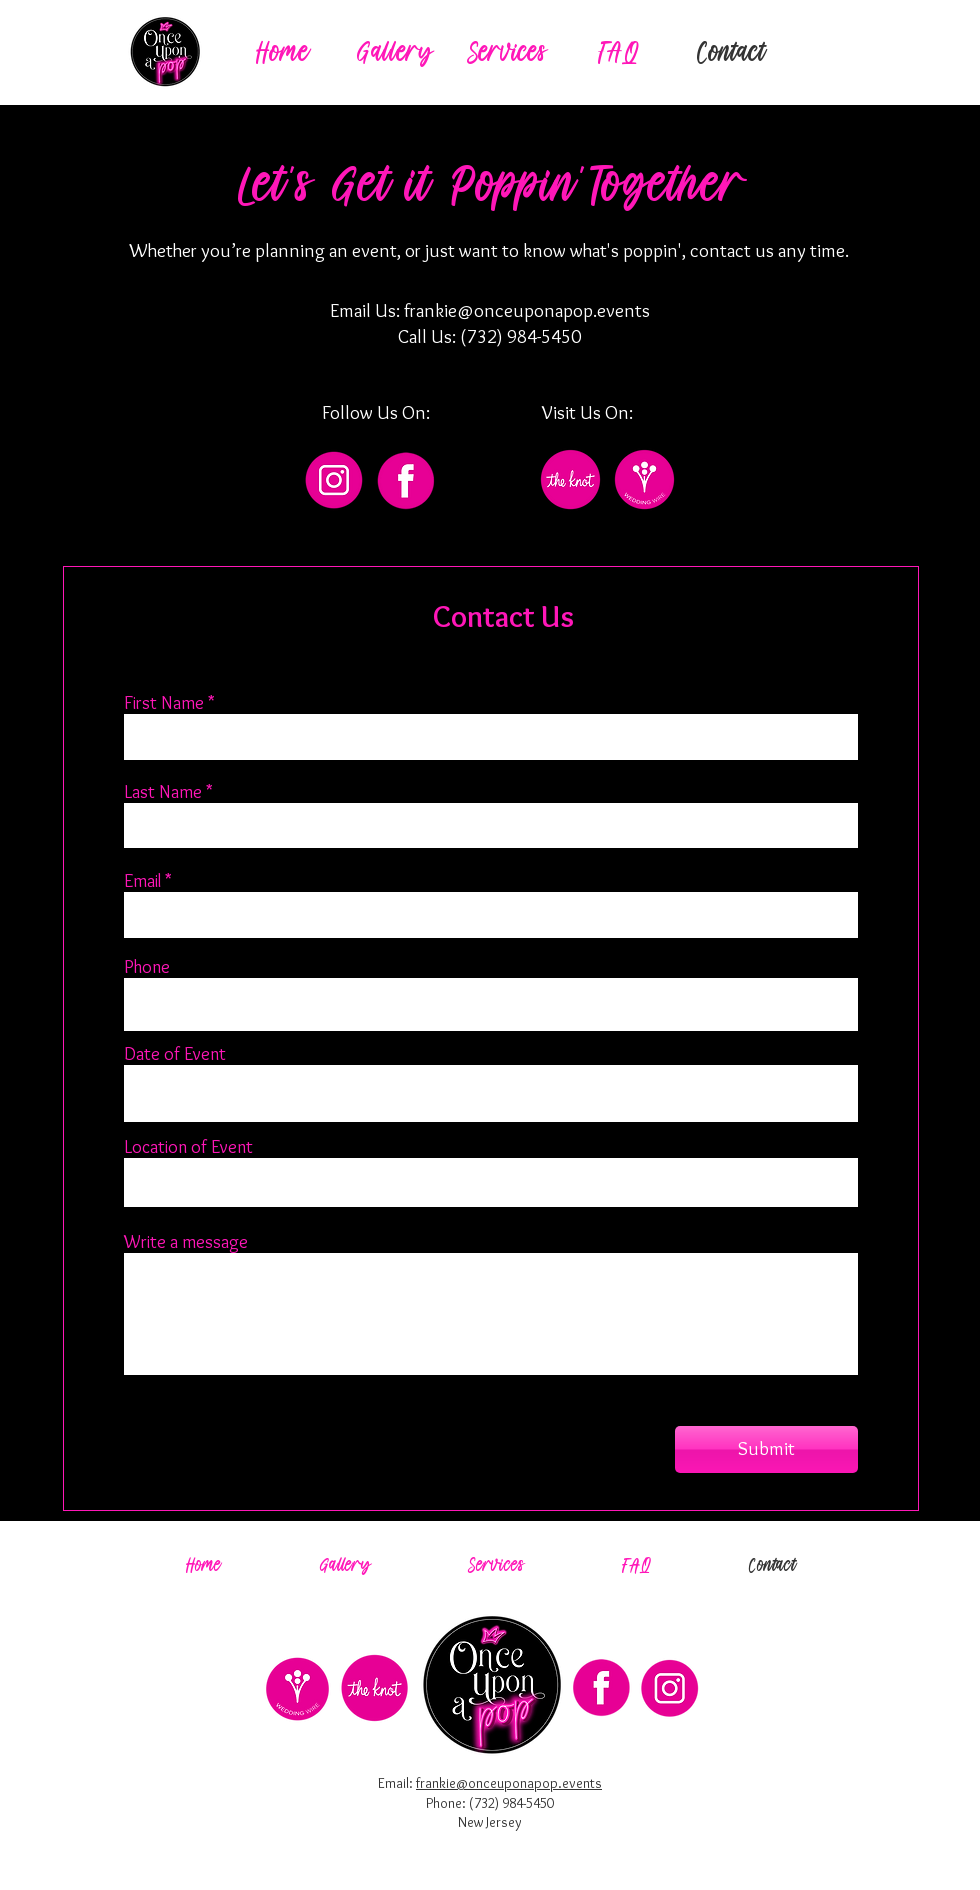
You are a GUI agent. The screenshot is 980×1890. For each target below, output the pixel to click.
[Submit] (766, 1449)
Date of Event (175, 1054)
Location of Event (188, 1147)
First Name (164, 703)
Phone (147, 967)
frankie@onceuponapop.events (527, 310)
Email (142, 881)
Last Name (163, 792)
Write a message (186, 1242)
